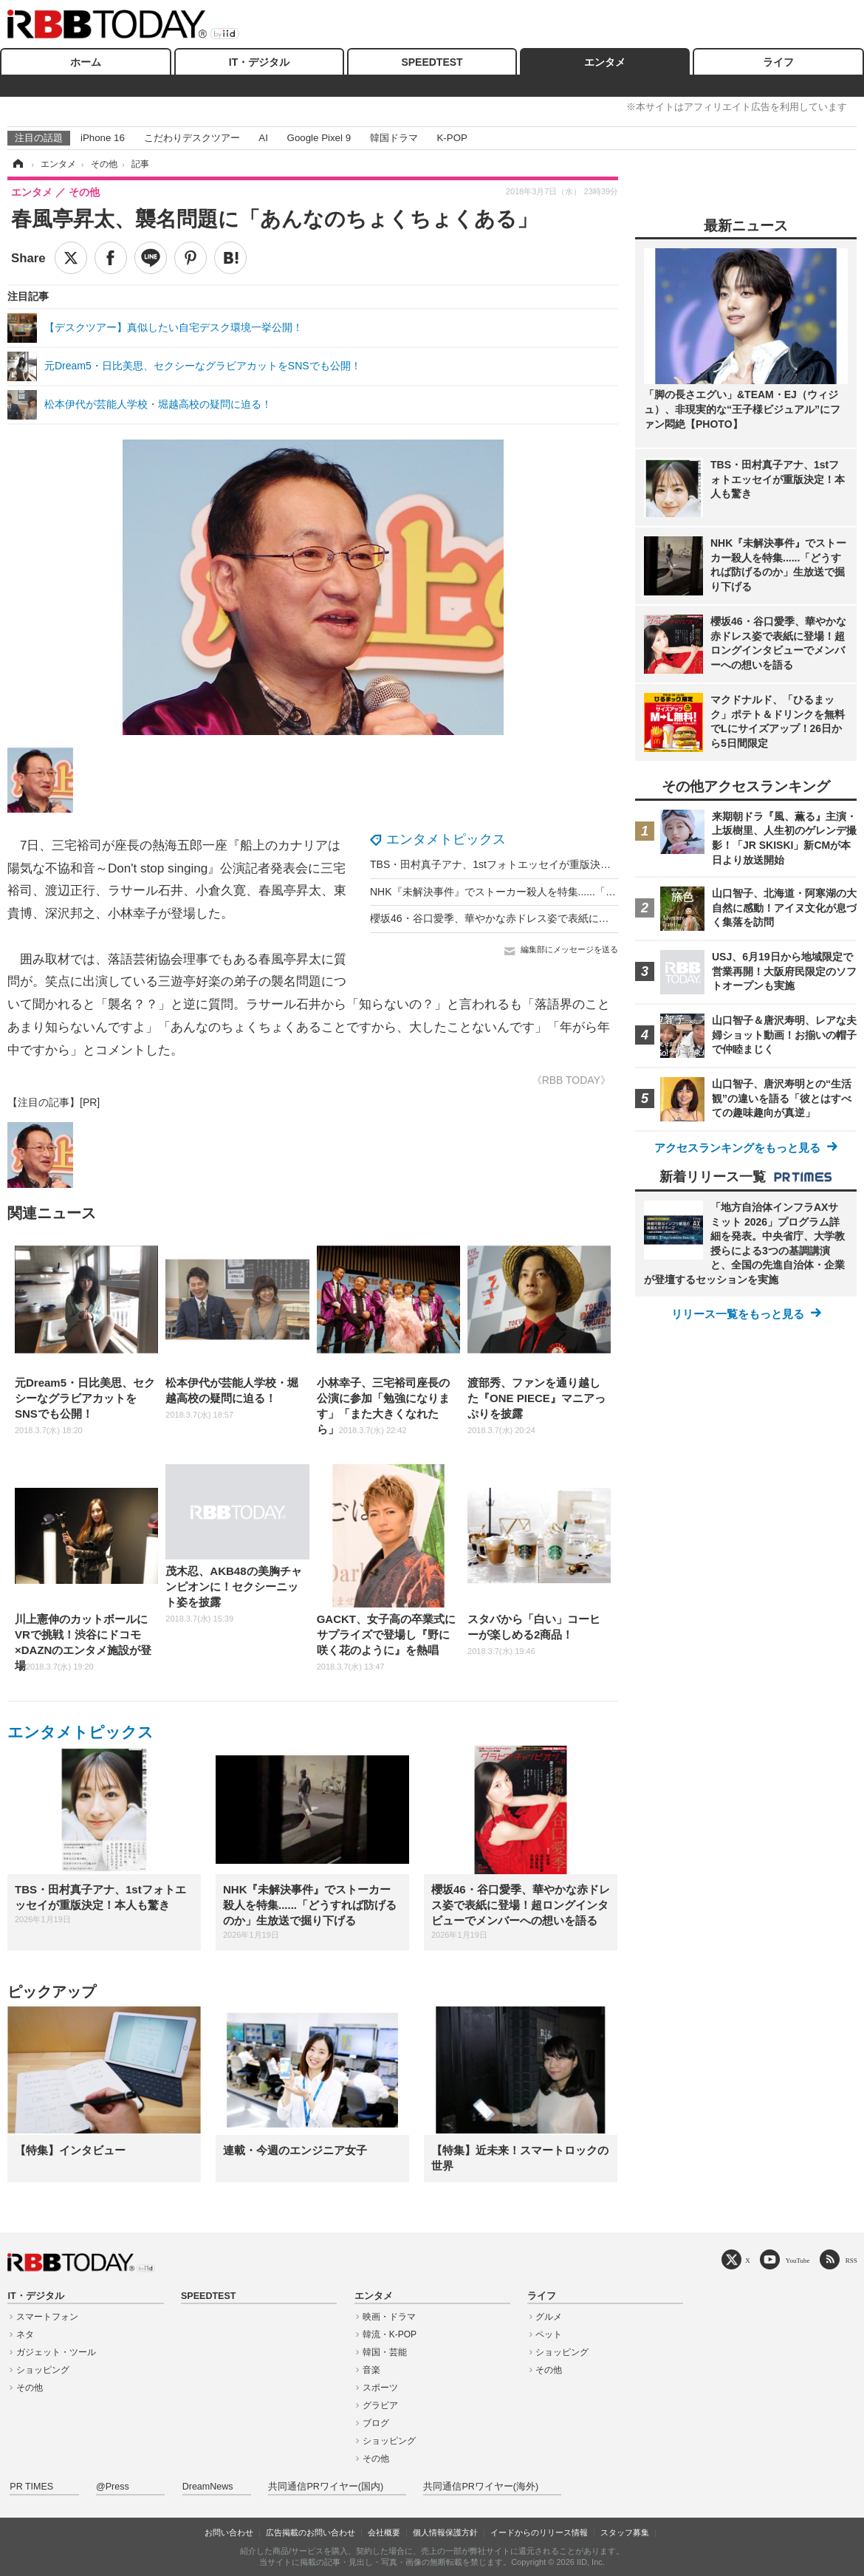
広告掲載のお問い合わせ (310, 2532)
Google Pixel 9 (319, 137)
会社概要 (384, 2532)
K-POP (451, 137)
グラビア (380, 2405)
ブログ (376, 2423)
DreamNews (207, 2486)
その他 (29, 2387)
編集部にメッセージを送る (569, 949)
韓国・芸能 (385, 2352)
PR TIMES (31, 2486)
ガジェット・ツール (56, 2352)
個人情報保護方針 (445, 2532)
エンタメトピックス (446, 839)
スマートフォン (47, 2317)
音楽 (371, 2370)
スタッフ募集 (624, 2532)
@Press (112, 2486)
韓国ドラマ (394, 137)
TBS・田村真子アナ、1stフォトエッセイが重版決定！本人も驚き (521, 864)
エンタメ (604, 62)
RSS (851, 2260)
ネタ (25, 2334)
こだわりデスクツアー (192, 137)
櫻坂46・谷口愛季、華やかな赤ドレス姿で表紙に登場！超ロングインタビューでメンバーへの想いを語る (613, 918)
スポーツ (380, 2387)
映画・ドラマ (389, 2317)
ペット (548, 2334)
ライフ (778, 62)
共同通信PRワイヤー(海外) (480, 2486)
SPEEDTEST (431, 62)
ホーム (85, 62)
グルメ (548, 2317)
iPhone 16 (102, 137)
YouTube (798, 2260)
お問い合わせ (229, 2532)
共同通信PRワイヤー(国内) (325, 2486)
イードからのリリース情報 (539, 2532)
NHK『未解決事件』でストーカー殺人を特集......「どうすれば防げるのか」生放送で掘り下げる (591, 892)
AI (263, 137)
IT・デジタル (259, 62)
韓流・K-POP (389, 2334)
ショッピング (42, 2370)
